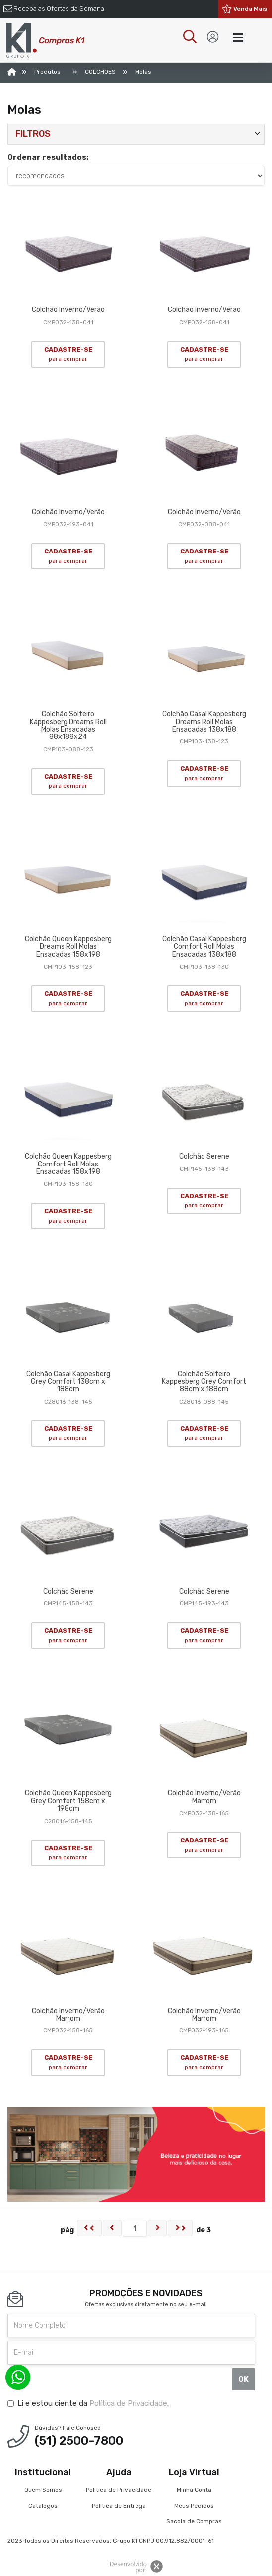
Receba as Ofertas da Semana (58, 8)
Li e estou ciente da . (88, 2403)
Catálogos (43, 2505)
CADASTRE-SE (68, 354)
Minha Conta (194, 2489)
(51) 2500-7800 (79, 2441)
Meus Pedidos (194, 2505)
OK (243, 2379)
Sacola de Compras (194, 2521)
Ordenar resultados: (48, 157)
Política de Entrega (119, 2505)
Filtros (33, 133)
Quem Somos (43, 2489)
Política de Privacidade (128, 2403)
